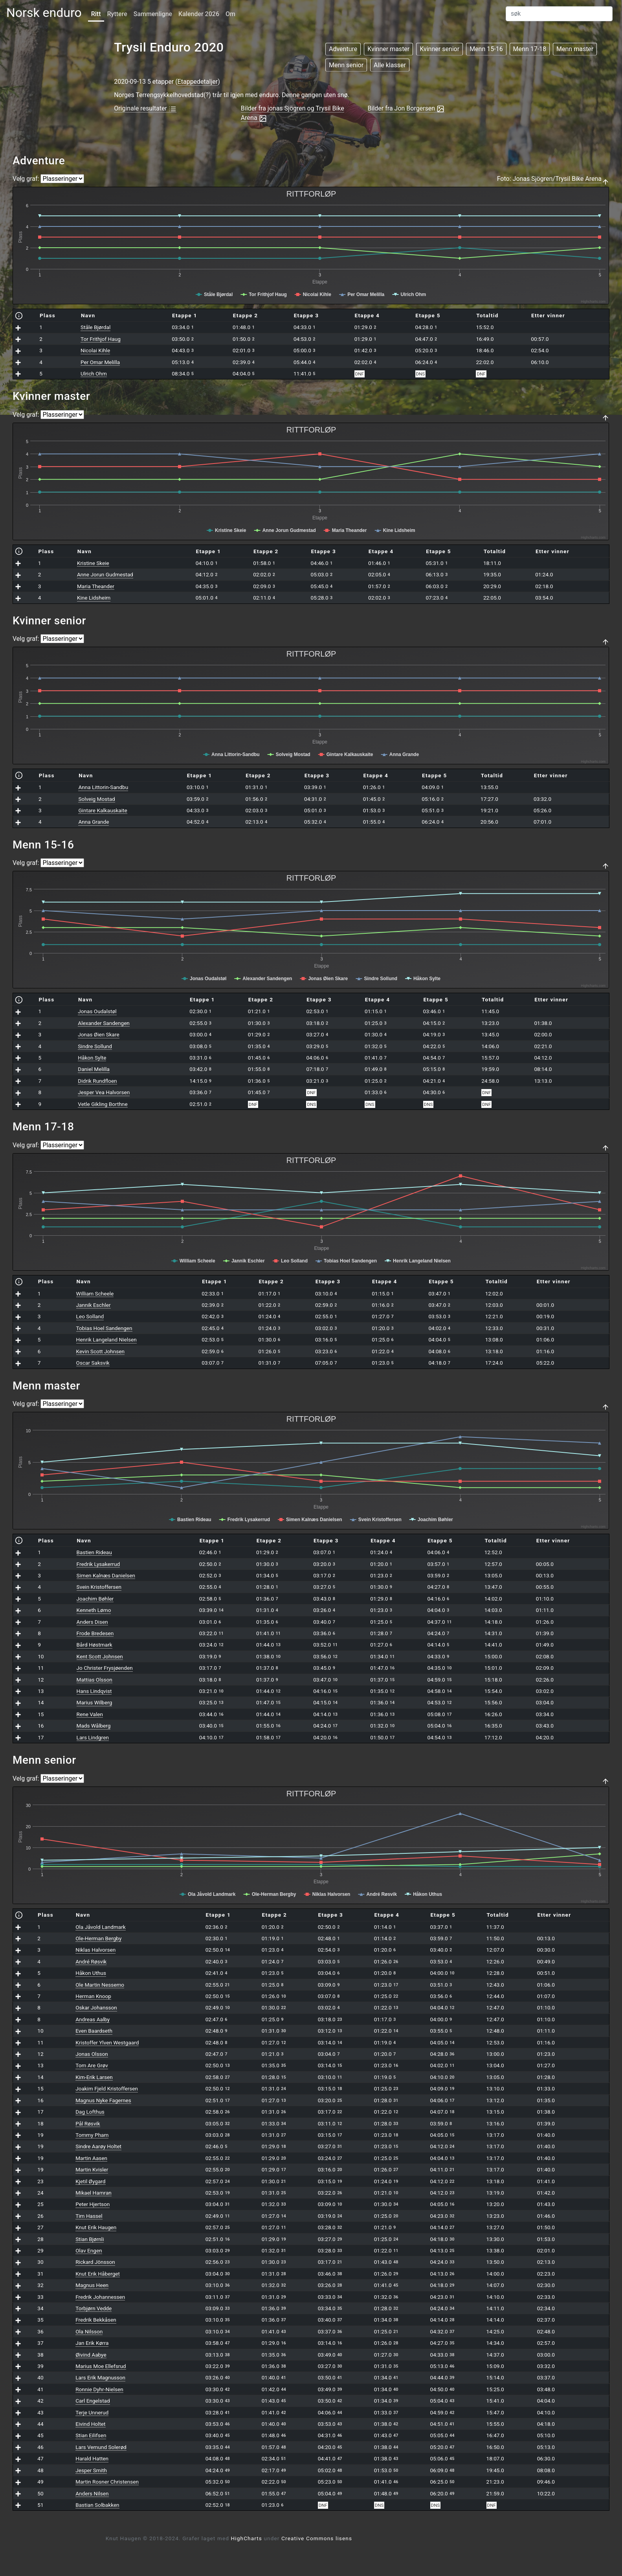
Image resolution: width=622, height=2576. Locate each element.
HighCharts (246, 2538)
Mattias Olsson (94, 1679)
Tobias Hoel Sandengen (104, 1328)
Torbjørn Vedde (93, 2308)
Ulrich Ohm (94, 373)
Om (230, 14)
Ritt (96, 14)
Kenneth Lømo (94, 1610)
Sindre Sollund (95, 1046)
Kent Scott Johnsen (100, 1656)
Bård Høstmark (94, 1644)
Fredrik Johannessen (100, 2297)
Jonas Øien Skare (98, 1034)
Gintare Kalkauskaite (102, 810)
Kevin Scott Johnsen (100, 1351)
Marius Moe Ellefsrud (100, 2366)
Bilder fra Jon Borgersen (406, 108)
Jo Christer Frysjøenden (105, 1668)
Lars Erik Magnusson (100, 2377)
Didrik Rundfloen (97, 1081)
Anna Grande (93, 822)
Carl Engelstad (92, 2401)
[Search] (559, 13)
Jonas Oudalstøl (97, 1011)
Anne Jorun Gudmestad (105, 574)
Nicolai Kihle (95, 350)
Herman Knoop (93, 1996)
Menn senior (346, 65)
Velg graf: (26, 178)
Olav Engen (88, 2250)
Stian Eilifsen (90, 2435)
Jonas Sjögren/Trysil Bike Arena (557, 178)
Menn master (574, 49)
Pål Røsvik (87, 2123)
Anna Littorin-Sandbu (103, 787)
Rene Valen (90, 1714)
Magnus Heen (91, 2285)
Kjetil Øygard (90, 2181)
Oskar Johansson (96, 2007)
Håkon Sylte (92, 1057)
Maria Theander (95, 586)
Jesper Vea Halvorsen (104, 1092)
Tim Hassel (88, 2216)
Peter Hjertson (92, 2204)
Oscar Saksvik (93, 1363)
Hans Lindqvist (94, 1691)
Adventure (343, 49)
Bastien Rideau (94, 1552)
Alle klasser (390, 65)
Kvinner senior (439, 49)
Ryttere (117, 14)
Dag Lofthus (90, 2112)
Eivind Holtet (90, 2424)
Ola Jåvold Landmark (100, 1927)
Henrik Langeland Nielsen (106, 1339)
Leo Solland (90, 1316)
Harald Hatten (91, 2458)
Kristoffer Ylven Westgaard (107, 2042)
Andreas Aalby (92, 2019)
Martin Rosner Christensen (107, 2481)
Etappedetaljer (198, 81)
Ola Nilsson (89, 2331)
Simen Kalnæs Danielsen (106, 1575)
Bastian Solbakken (97, 2505)
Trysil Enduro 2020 (169, 47)
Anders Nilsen (91, 2493)
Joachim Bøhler (95, 1598)
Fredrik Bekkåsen (95, 2320)
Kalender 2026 (198, 14)
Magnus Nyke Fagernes (103, 2100)
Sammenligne (153, 14)
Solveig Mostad (96, 799)
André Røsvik (90, 1961)
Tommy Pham (91, 2135)
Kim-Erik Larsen (93, 2077)
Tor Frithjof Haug (101, 339)
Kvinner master (388, 49)
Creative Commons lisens (316, 2538)
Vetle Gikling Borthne (102, 1104)
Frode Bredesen (95, 1633)
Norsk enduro (44, 12)
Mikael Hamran (93, 2193)
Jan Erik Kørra (91, 2343)
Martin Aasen (91, 2158)
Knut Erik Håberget (97, 2274)
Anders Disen (92, 1622)
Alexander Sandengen (104, 1023)
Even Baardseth (93, 2031)
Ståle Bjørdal (95, 327)
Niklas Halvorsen (95, 1950)
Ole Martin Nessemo (99, 1985)
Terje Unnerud (91, 2412)
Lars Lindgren (93, 1737)
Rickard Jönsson (95, 2262)
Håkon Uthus (90, 1973)
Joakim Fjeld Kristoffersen (106, 2088)
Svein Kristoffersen (99, 1587)
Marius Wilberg (94, 1702)
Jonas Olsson (91, 2054)
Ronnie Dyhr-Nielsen (99, 2389)
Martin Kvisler (91, 2169)
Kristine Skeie (93, 563)
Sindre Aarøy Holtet (98, 2146)
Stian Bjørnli (89, 2239)
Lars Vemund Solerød (101, 2447)
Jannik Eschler (93, 1305)
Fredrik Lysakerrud (98, 1564)
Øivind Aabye (90, 2355)
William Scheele (95, 1293)
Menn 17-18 (529, 49)
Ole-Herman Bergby (98, 1938)
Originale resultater (145, 108)
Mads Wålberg (94, 1725)
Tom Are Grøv (91, 2065)
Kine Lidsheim (93, 597)
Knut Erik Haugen (95, 2227)
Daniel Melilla (94, 1069)
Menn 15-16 (486, 49)
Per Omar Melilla (100, 362)
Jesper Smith (91, 2470)
